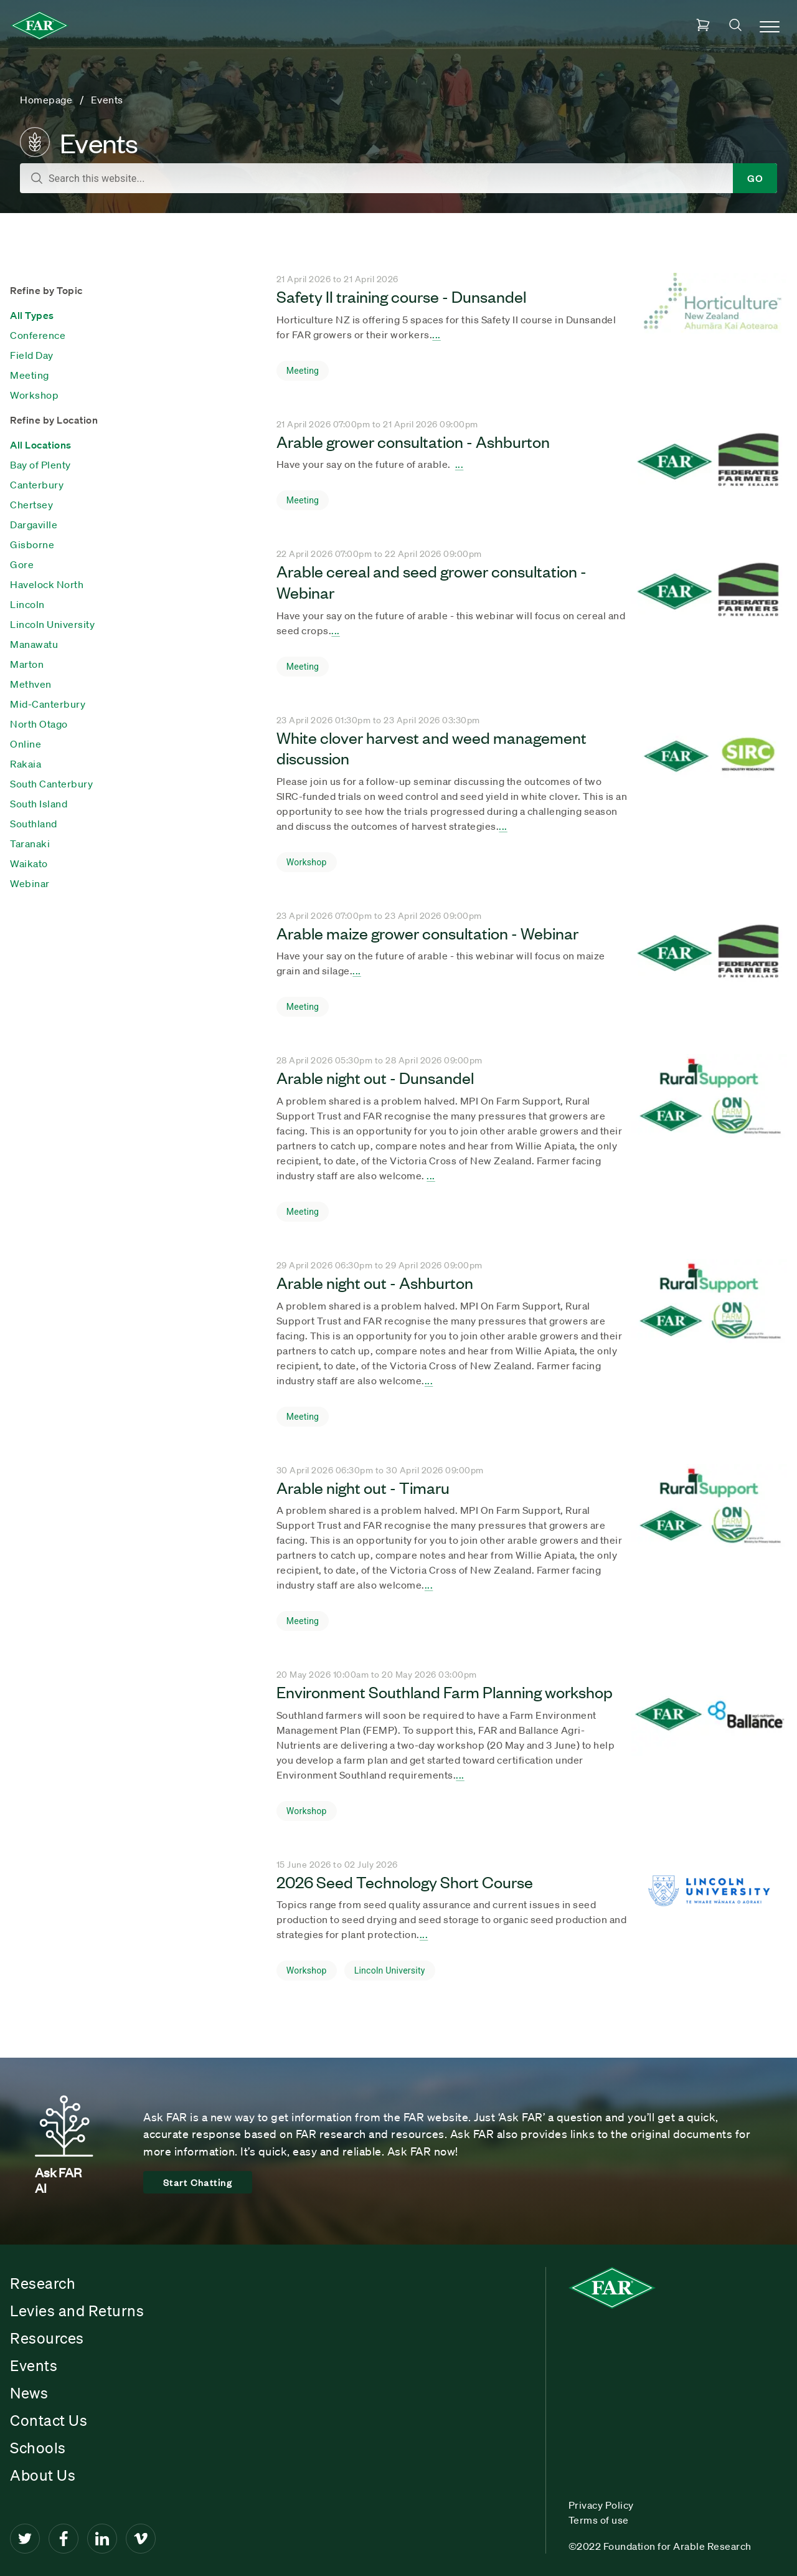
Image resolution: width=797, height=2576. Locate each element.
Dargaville (33, 524)
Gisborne (32, 544)
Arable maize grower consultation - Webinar (427, 933)
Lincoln (27, 604)
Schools (38, 2447)
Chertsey (31, 504)
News (29, 2393)
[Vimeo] (141, 2539)
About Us (42, 2475)
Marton (27, 664)
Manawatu (34, 644)
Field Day (32, 355)
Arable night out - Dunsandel (375, 1077)
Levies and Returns (77, 2310)
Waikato (29, 863)
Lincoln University (52, 624)
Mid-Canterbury (47, 704)
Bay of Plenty (40, 465)
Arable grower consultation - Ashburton (413, 441)
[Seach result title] (709, 330)
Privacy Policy (601, 2505)
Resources (47, 2338)
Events (33, 2365)
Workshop (34, 395)
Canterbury (37, 484)
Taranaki (30, 843)
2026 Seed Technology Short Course (404, 1881)
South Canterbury (51, 783)
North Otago (39, 724)
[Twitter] (25, 2539)
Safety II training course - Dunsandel (401, 296)
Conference (37, 335)
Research (42, 2283)
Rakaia (25, 764)
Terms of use (598, 2520)
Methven (31, 684)
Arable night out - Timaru (363, 1487)
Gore (22, 564)
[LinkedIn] (102, 2539)
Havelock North (46, 584)
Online (25, 744)
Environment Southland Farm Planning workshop (444, 1691)
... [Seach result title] (436, 334)
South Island (38, 803)
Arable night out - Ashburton (374, 1282)
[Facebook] (63, 2539)
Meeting (29, 375)
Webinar (30, 883)
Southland (33, 823)
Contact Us (48, 2420)
